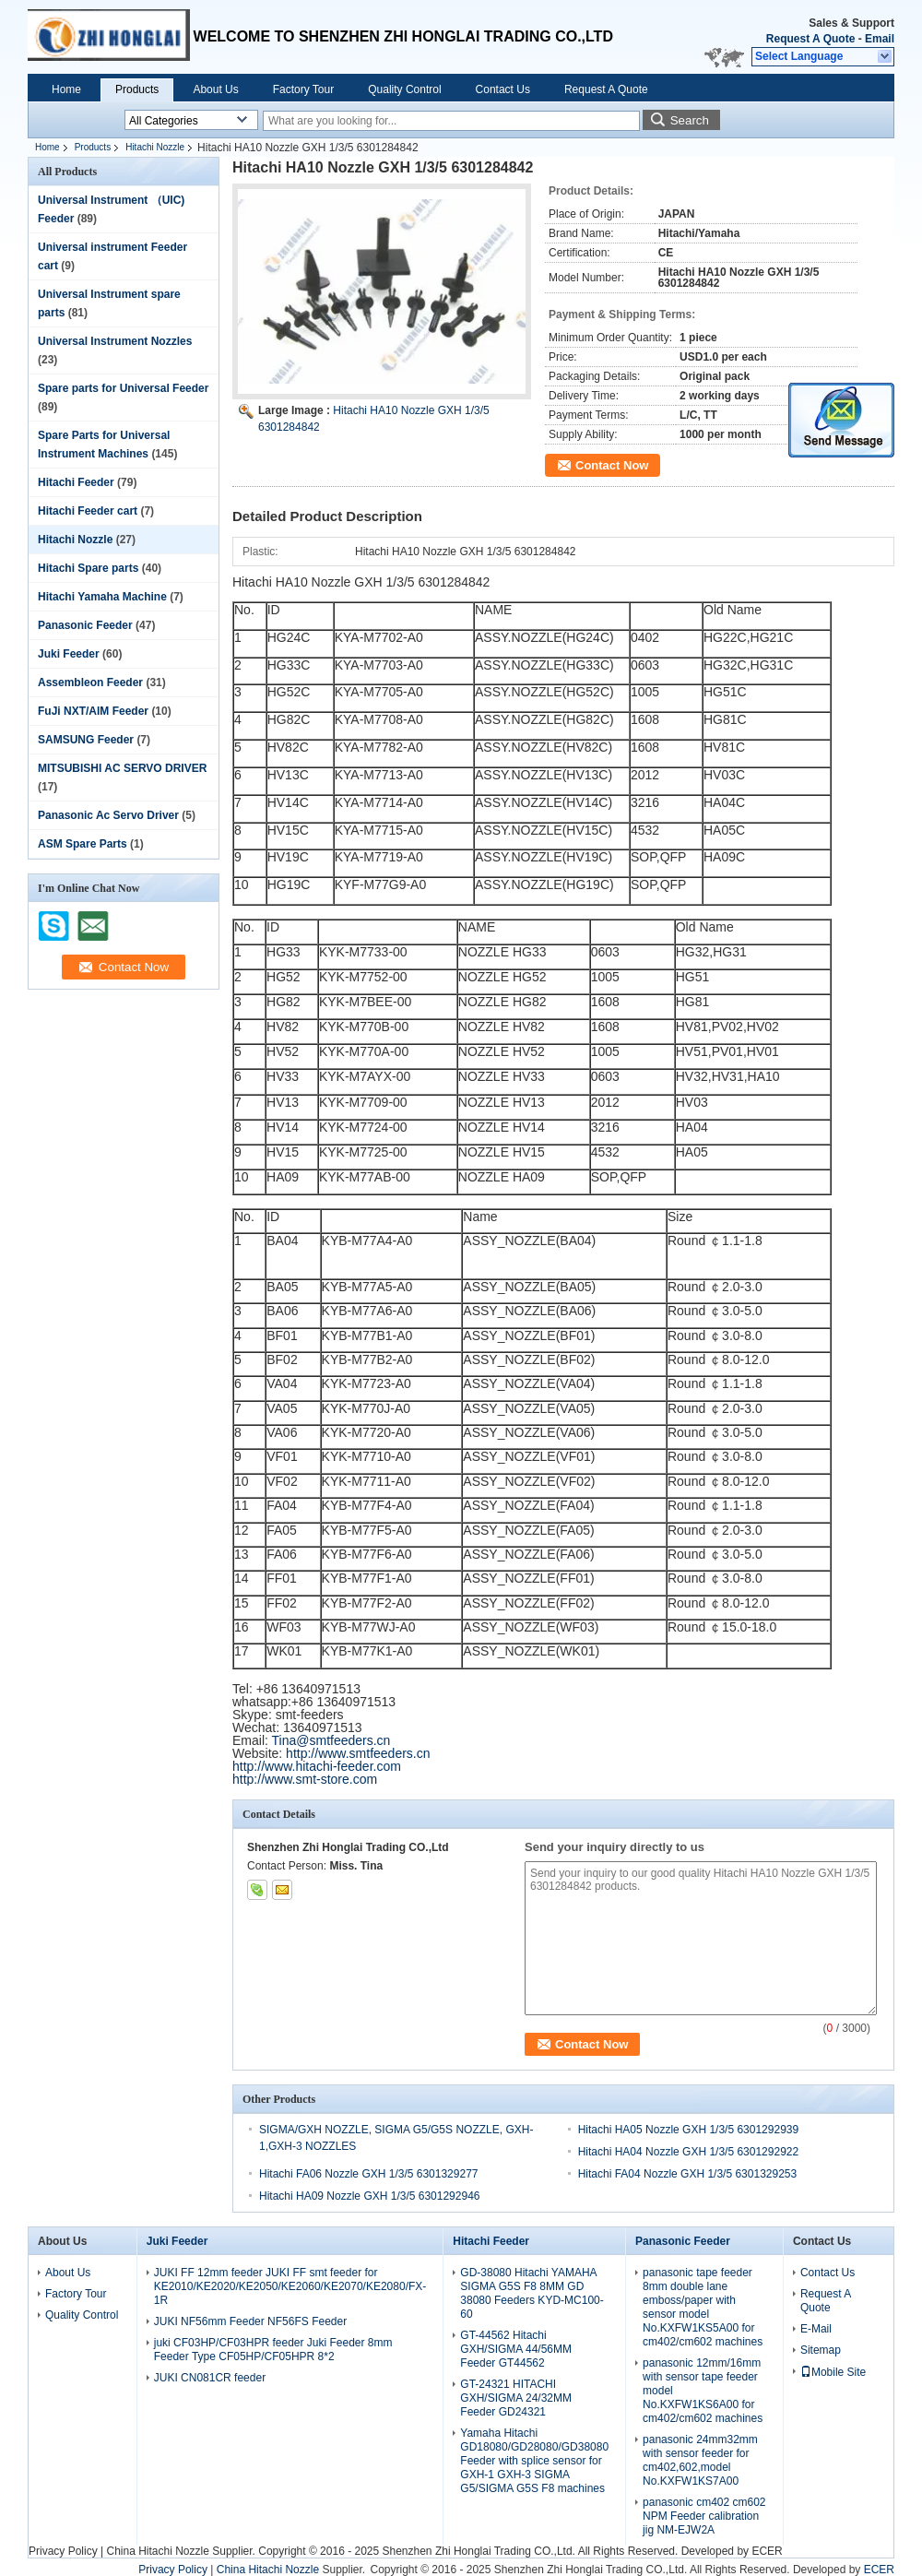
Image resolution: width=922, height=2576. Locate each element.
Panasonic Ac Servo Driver (108, 815)
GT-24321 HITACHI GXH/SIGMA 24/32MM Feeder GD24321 (516, 2398)
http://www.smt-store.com (304, 1779)
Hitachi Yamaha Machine (102, 596)
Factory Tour (303, 89)
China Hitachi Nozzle (157, 2551)
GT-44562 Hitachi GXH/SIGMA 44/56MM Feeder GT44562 (516, 2349)
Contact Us (503, 89)
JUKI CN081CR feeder (210, 2377)
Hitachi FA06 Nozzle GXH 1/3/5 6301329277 (368, 2173)
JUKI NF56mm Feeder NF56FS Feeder (250, 2321)
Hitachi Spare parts (88, 568)
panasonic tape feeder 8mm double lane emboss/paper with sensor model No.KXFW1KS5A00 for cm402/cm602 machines (702, 2307)
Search (689, 120)
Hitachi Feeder (76, 482)
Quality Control (404, 89)
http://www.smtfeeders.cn (358, 1753)
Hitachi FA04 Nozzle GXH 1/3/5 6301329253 (687, 2173)
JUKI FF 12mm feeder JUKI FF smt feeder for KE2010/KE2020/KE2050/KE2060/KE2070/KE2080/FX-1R (290, 2286)
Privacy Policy (63, 2551)
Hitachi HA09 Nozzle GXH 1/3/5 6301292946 (369, 2196)
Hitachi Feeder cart (87, 511)
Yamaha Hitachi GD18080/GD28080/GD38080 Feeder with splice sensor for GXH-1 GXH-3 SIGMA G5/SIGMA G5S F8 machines (534, 2461)
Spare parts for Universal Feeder (123, 388)
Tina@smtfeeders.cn (331, 1740)
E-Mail (816, 2328)
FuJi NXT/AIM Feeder (93, 711)
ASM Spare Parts (82, 843)
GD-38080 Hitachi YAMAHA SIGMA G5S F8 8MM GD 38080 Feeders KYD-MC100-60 (531, 2293)
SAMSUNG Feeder (86, 739)
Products (137, 89)
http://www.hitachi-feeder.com (316, 1766)
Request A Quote (810, 38)
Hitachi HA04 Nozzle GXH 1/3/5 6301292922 (688, 2151)
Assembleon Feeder (90, 682)
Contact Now (611, 465)
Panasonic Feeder (85, 625)
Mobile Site (833, 2372)
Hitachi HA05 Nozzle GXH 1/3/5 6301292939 (688, 2129)
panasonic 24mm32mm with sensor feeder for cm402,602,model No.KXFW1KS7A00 (700, 2460)
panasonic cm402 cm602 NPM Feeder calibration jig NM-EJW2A (704, 2516)
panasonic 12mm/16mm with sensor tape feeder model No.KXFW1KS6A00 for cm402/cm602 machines (702, 2390)
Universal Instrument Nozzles (115, 341)
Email (879, 38)
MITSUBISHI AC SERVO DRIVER (122, 768)
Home (66, 89)
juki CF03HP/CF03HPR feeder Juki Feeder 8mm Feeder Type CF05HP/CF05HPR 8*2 (273, 2349)
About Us (215, 89)
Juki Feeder (69, 653)
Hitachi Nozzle (154, 147)
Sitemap (820, 2350)
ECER (766, 2551)
